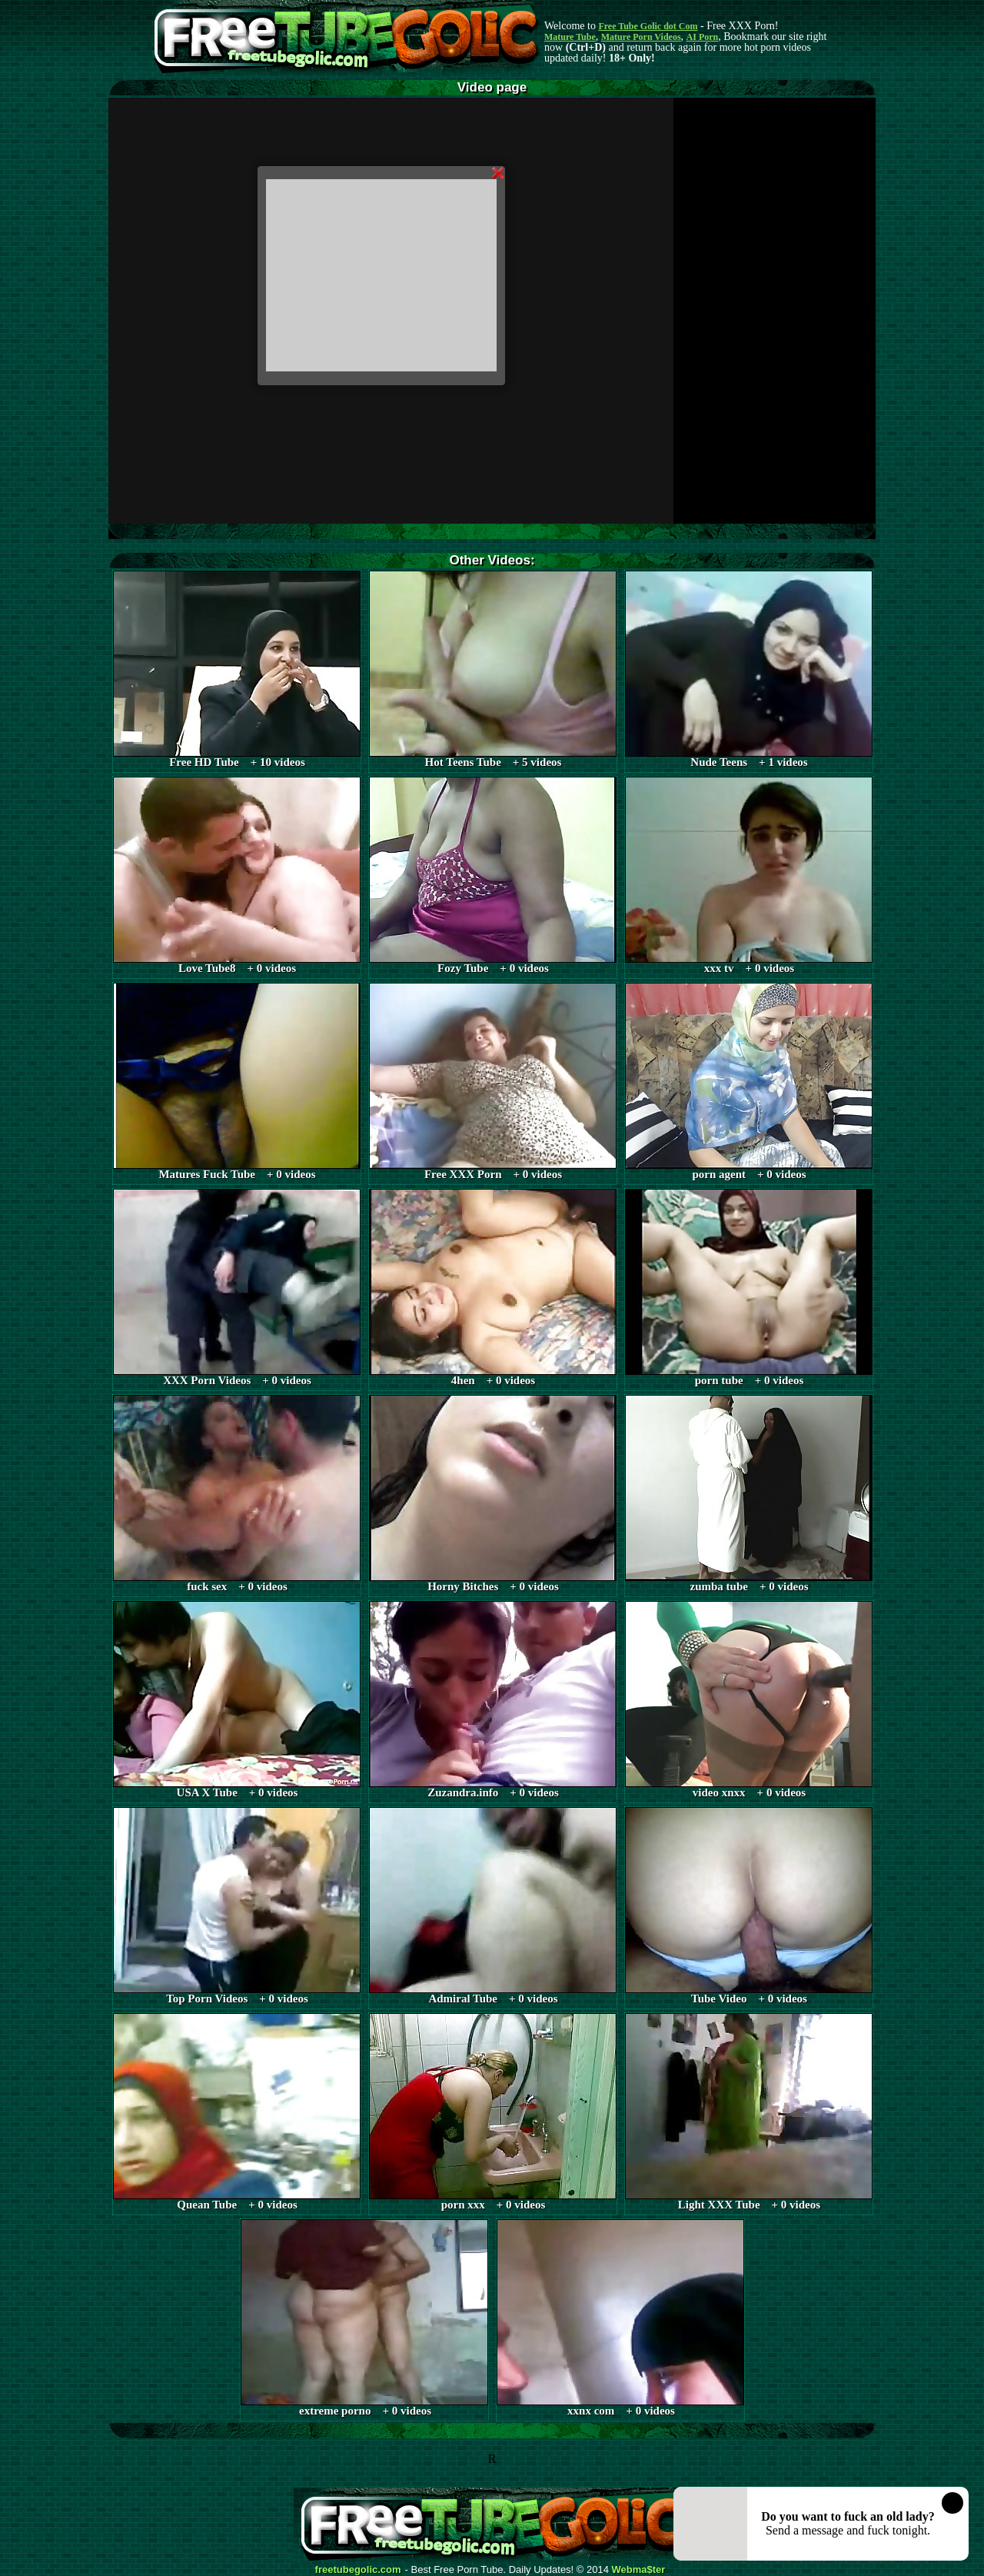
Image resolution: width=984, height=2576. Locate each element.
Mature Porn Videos (641, 37)
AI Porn (702, 37)
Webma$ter (639, 2569)
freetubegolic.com (358, 2569)
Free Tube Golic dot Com (647, 26)
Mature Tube (570, 37)
